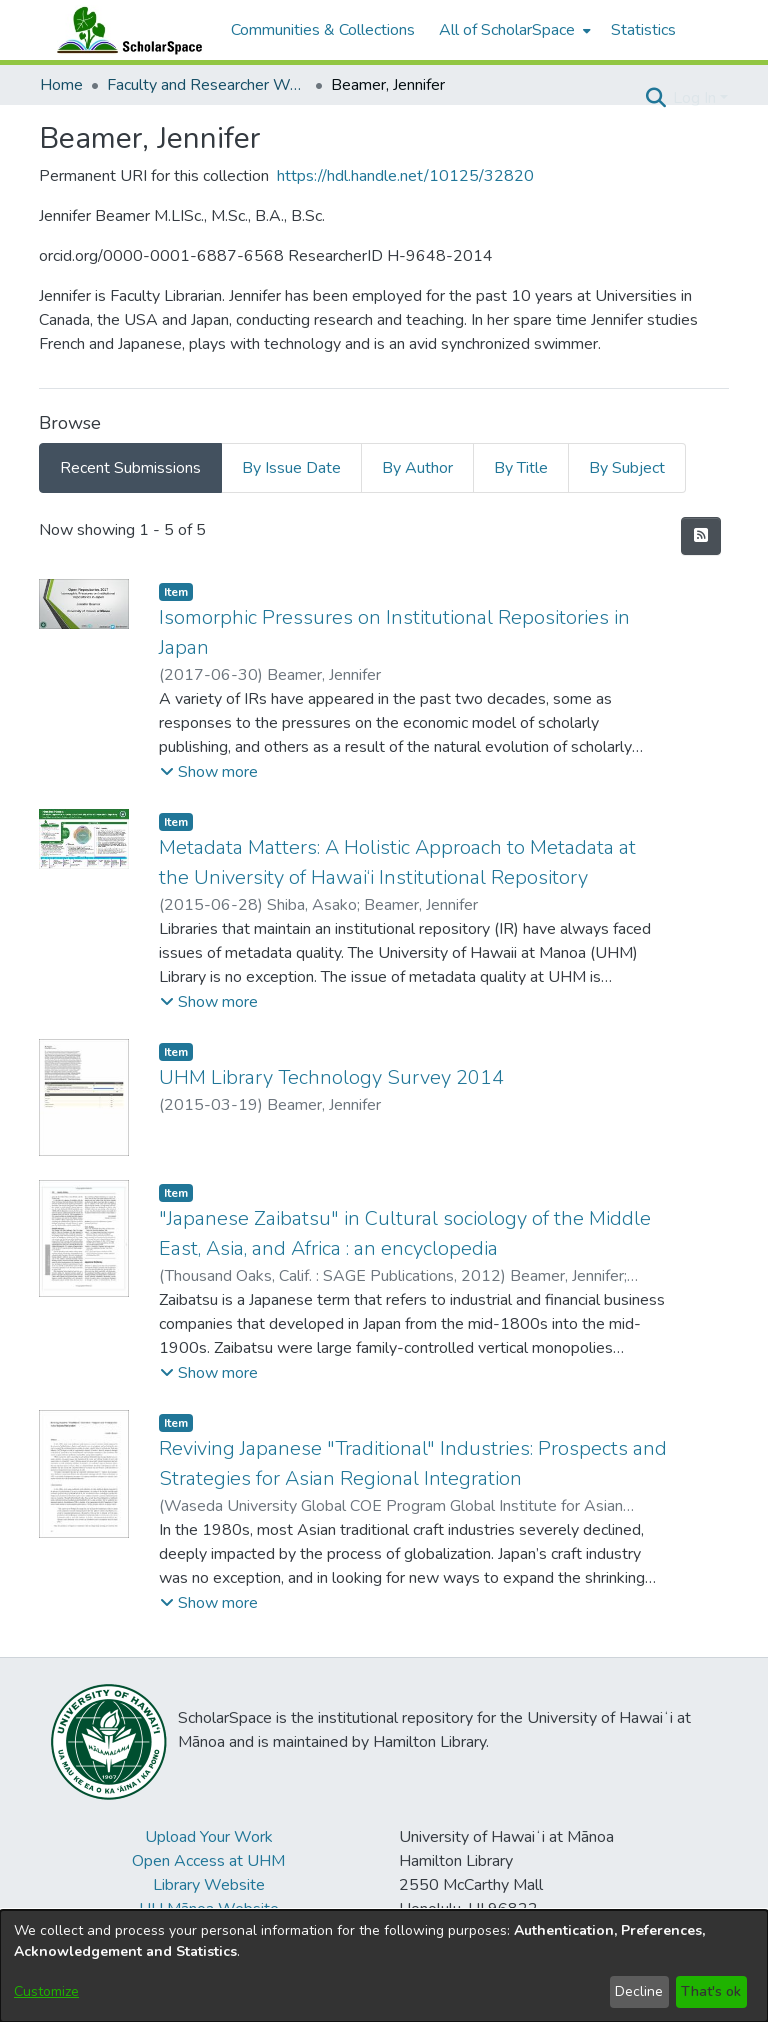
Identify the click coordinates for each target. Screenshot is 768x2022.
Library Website (209, 1885)
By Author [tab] (417, 468)
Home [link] (61, 85)
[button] (655, 98)
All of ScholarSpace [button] (507, 30)
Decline (639, 1991)
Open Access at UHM (208, 1861)
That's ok (711, 1991)
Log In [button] (696, 98)
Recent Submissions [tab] (130, 468)
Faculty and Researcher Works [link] (207, 85)
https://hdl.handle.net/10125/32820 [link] (405, 176)
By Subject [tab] (627, 468)
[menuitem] (513, 30)
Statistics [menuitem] (643, 30)
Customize (46, 1991)
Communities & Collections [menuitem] (323, 30)
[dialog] (384, 1966)
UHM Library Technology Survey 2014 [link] (331, 1077)
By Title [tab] (521, 468)
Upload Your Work (209, 1837)
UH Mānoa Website (209, 1909)
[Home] (125, 30)
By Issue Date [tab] (291, 468)
